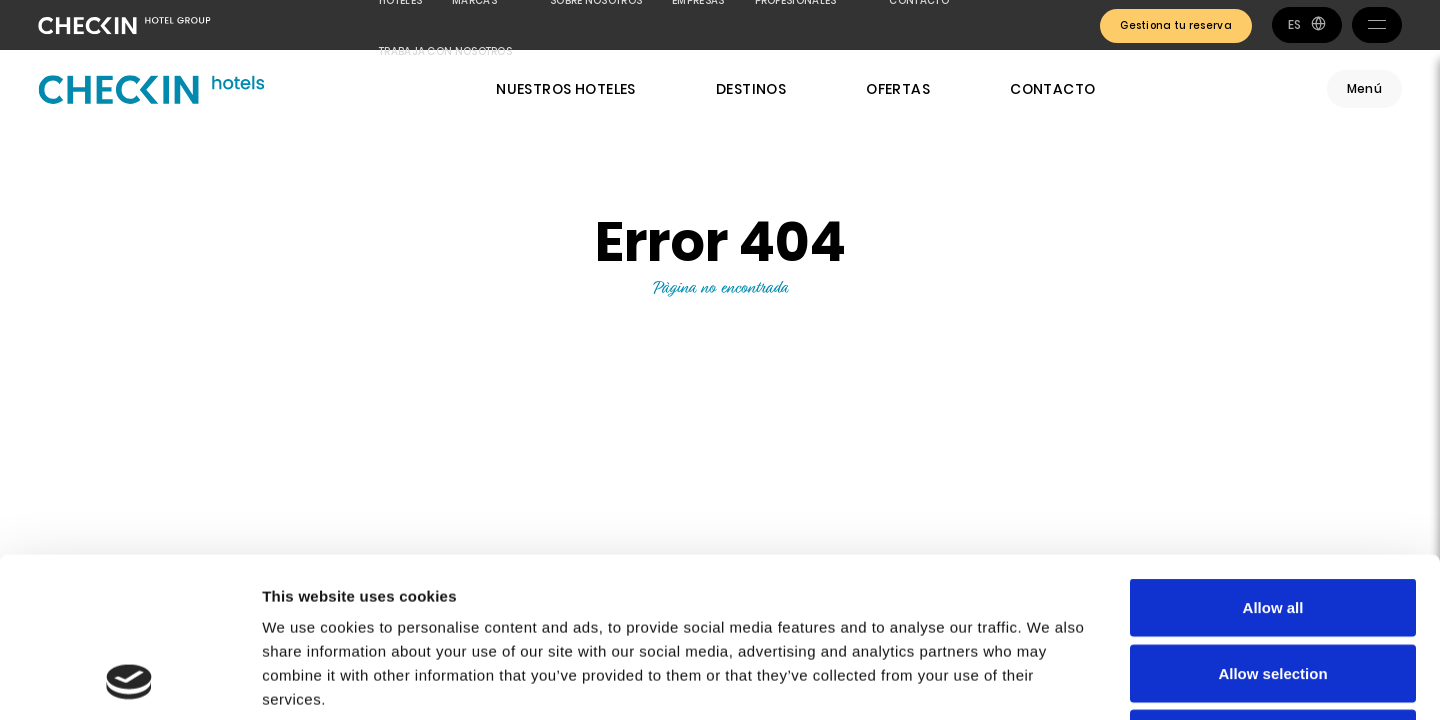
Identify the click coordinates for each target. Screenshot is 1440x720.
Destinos (751, 89)
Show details (1049, 680)
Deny (1273, 588)
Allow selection (1272, 523)
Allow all (1273, 457)
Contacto (1052, 89)
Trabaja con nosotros (445, 51)
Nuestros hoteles (566, 89)
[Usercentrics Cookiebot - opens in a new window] (129, 681)
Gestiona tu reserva (1176, 25)
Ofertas (898, 89)
